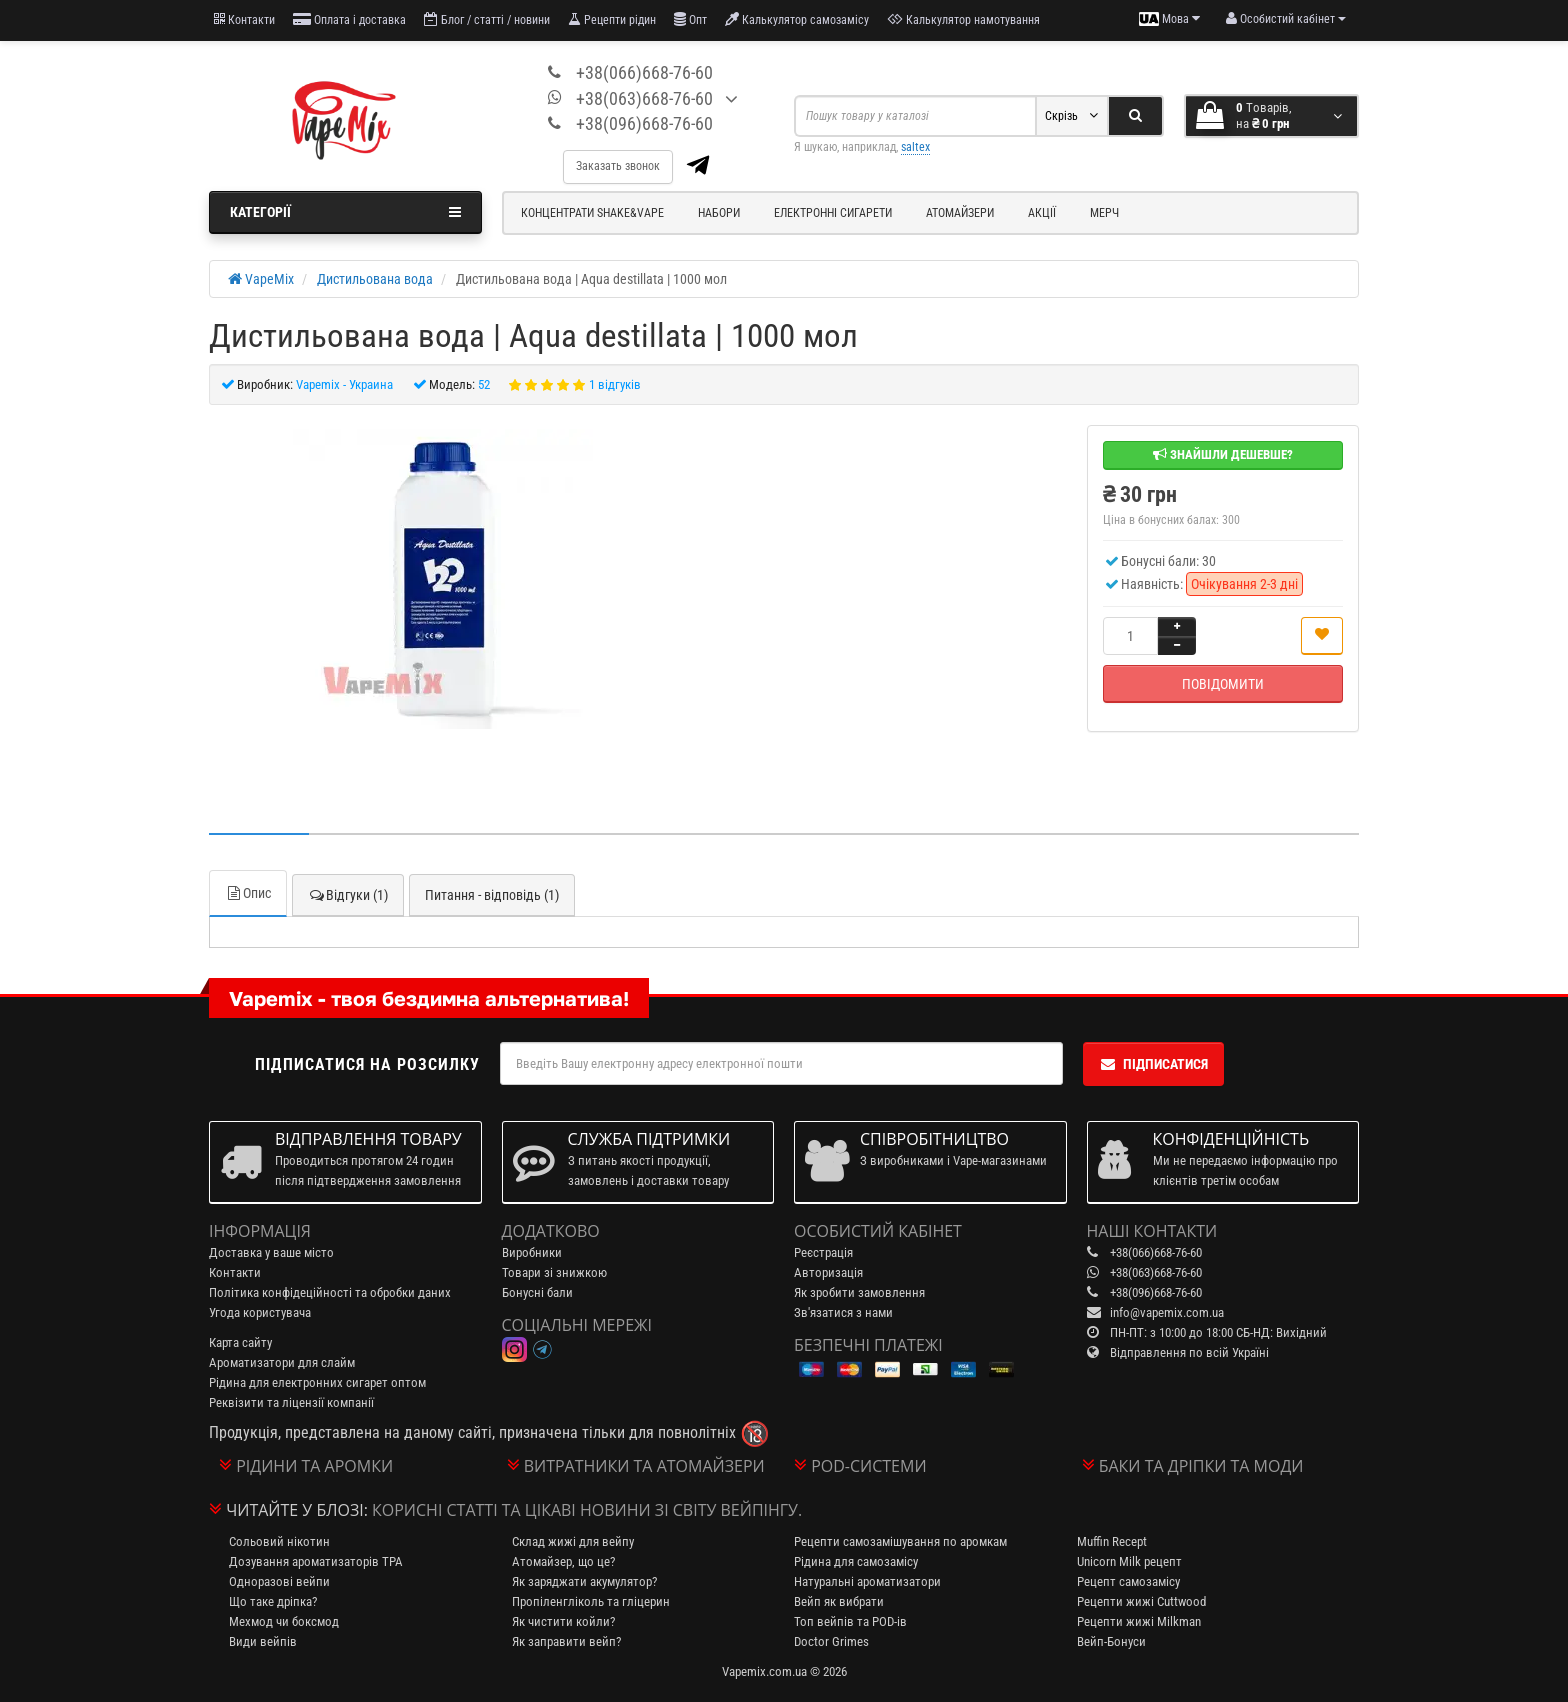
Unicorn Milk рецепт (1129, 1561)
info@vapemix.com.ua (1167, 1312)
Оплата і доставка (349, 19)
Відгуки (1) (348, 895)
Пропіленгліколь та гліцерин (591, 1601)
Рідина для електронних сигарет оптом (317, 1382)
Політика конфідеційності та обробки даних (330, 1292)
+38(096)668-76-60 (644, 123)
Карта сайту (240, 1342)
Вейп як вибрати (839, 1601)
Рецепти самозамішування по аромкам (900, 1541)
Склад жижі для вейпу (573, 1541)
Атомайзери (960, 213)
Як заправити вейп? (566, 1641)
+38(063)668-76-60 (644, 98)
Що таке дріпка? (273, 1601)
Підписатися (1153, 1064)
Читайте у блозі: (297, 1510)
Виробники (532, 1252)
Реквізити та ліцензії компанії (291, 1402)
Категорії (345, 212)
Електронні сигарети (833, 213)
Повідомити (1223, 684)
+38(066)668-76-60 (644, 72)
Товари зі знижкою (554, 1272)
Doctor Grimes (831, 1641)
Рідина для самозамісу (856, 1561)
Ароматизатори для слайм (282, 1362)
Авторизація (828, 1272)
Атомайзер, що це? (563, 1561)
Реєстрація (823, 1252)
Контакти (244, 19)
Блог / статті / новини (487, 19)
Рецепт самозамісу (1128, 1581)
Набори (719, 213)
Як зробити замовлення (859, 1292)
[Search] (1135, 116)
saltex (915, 147)
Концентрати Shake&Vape (592, 213)
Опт (690, 19)
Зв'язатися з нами (843, 1312)
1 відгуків (615, 384)
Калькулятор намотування (963, 19)
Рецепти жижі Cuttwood (1141, 1601)
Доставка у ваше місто (271, 1252)
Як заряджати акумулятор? (584, 1581)
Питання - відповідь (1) (492, 895)
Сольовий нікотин (279, 1541)
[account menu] (1286, 19)
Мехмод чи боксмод (284, 1621)
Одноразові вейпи (279, 1581)
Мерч (1104, 213)
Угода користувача (260, 1312)
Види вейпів (263, 1641)
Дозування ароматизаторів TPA (316, 1561)
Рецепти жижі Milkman (1139, 1621)
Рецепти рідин (612, 19)
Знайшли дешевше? (1223, 454)
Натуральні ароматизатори (867, 1581)
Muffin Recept (1112, 1541)
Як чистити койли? (563, 1621)
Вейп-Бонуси (1111, 1641)
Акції (1042, 213)
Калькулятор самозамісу (797, 19)
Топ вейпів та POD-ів (850, 1621)
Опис (248, 893)
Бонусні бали (537, 1292)
